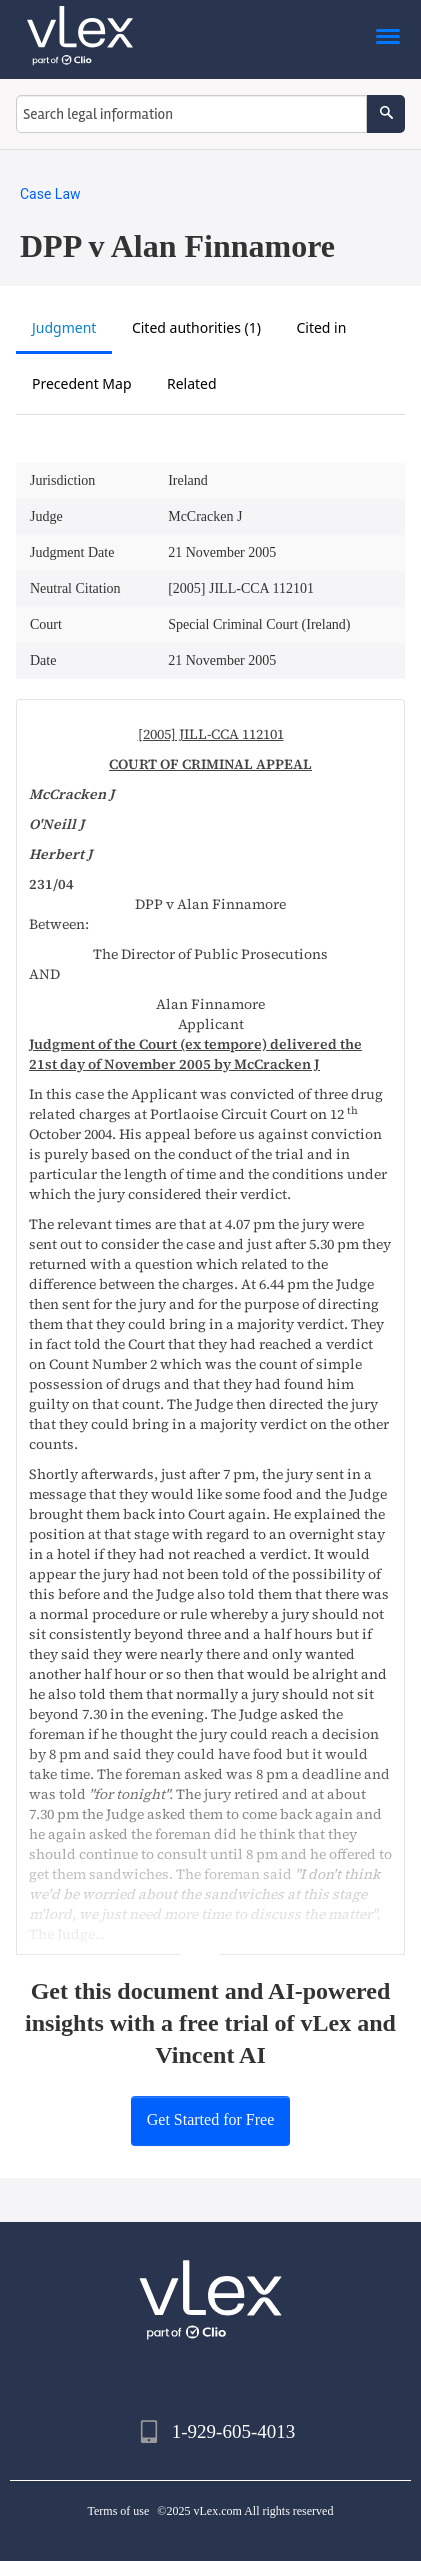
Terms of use (119, 2511)
